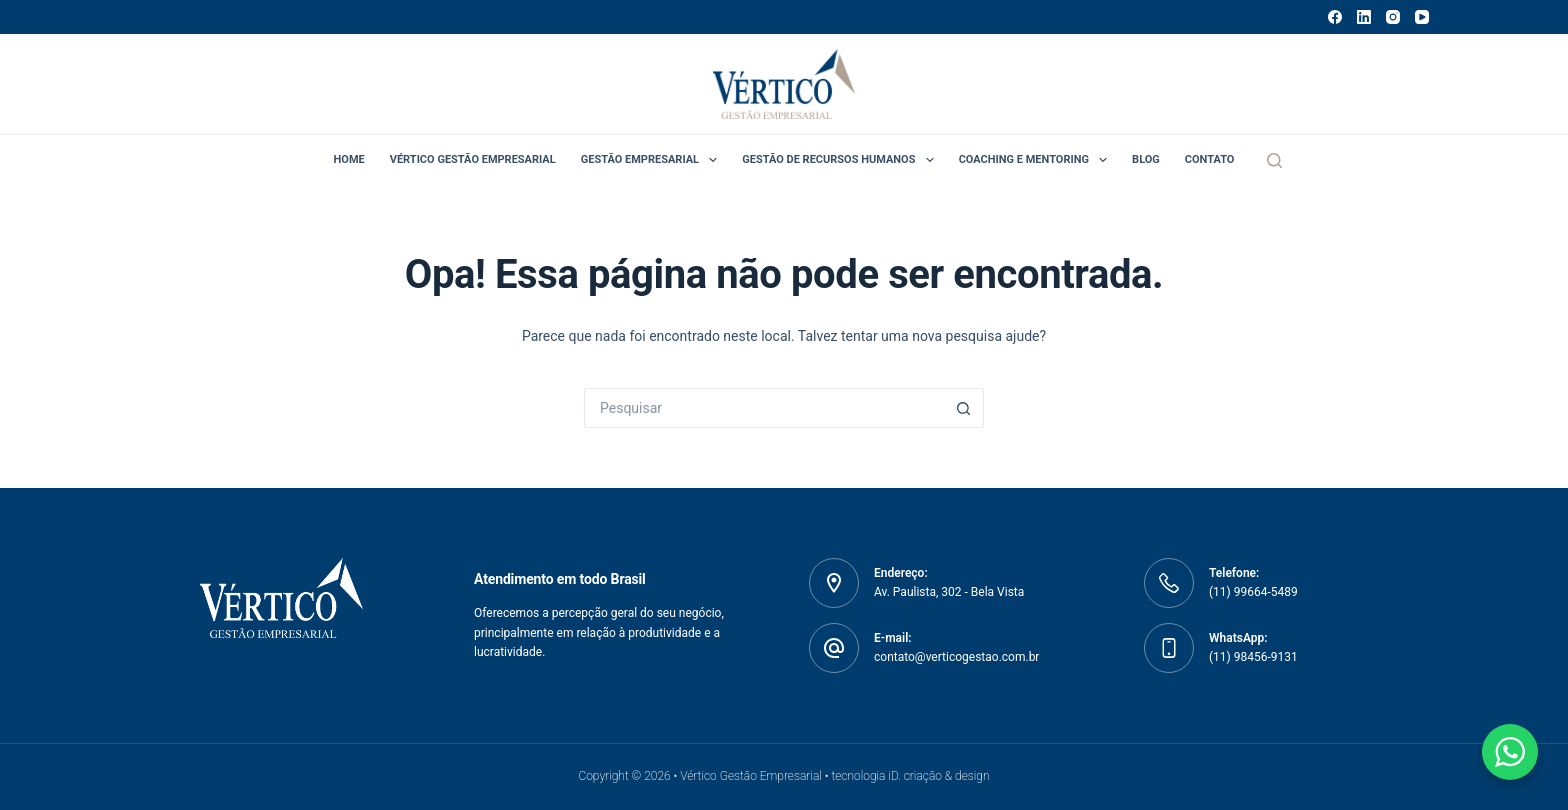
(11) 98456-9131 (1253, 657)
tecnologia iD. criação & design (910, 776)
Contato (1210, 159)
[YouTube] (1422, 17)
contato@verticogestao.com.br (956, 657)
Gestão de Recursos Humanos (841, 160)
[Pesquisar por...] (764, 408)
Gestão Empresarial (653, 160)
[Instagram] (1393, 17)
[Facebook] (1335, 17)
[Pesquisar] (1274, 160)
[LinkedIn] (1364, 17)
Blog (1146, 159)
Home (349, 159)
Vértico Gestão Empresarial (473, 159)
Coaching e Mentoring (1037, 160)
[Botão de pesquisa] (964, 408)
